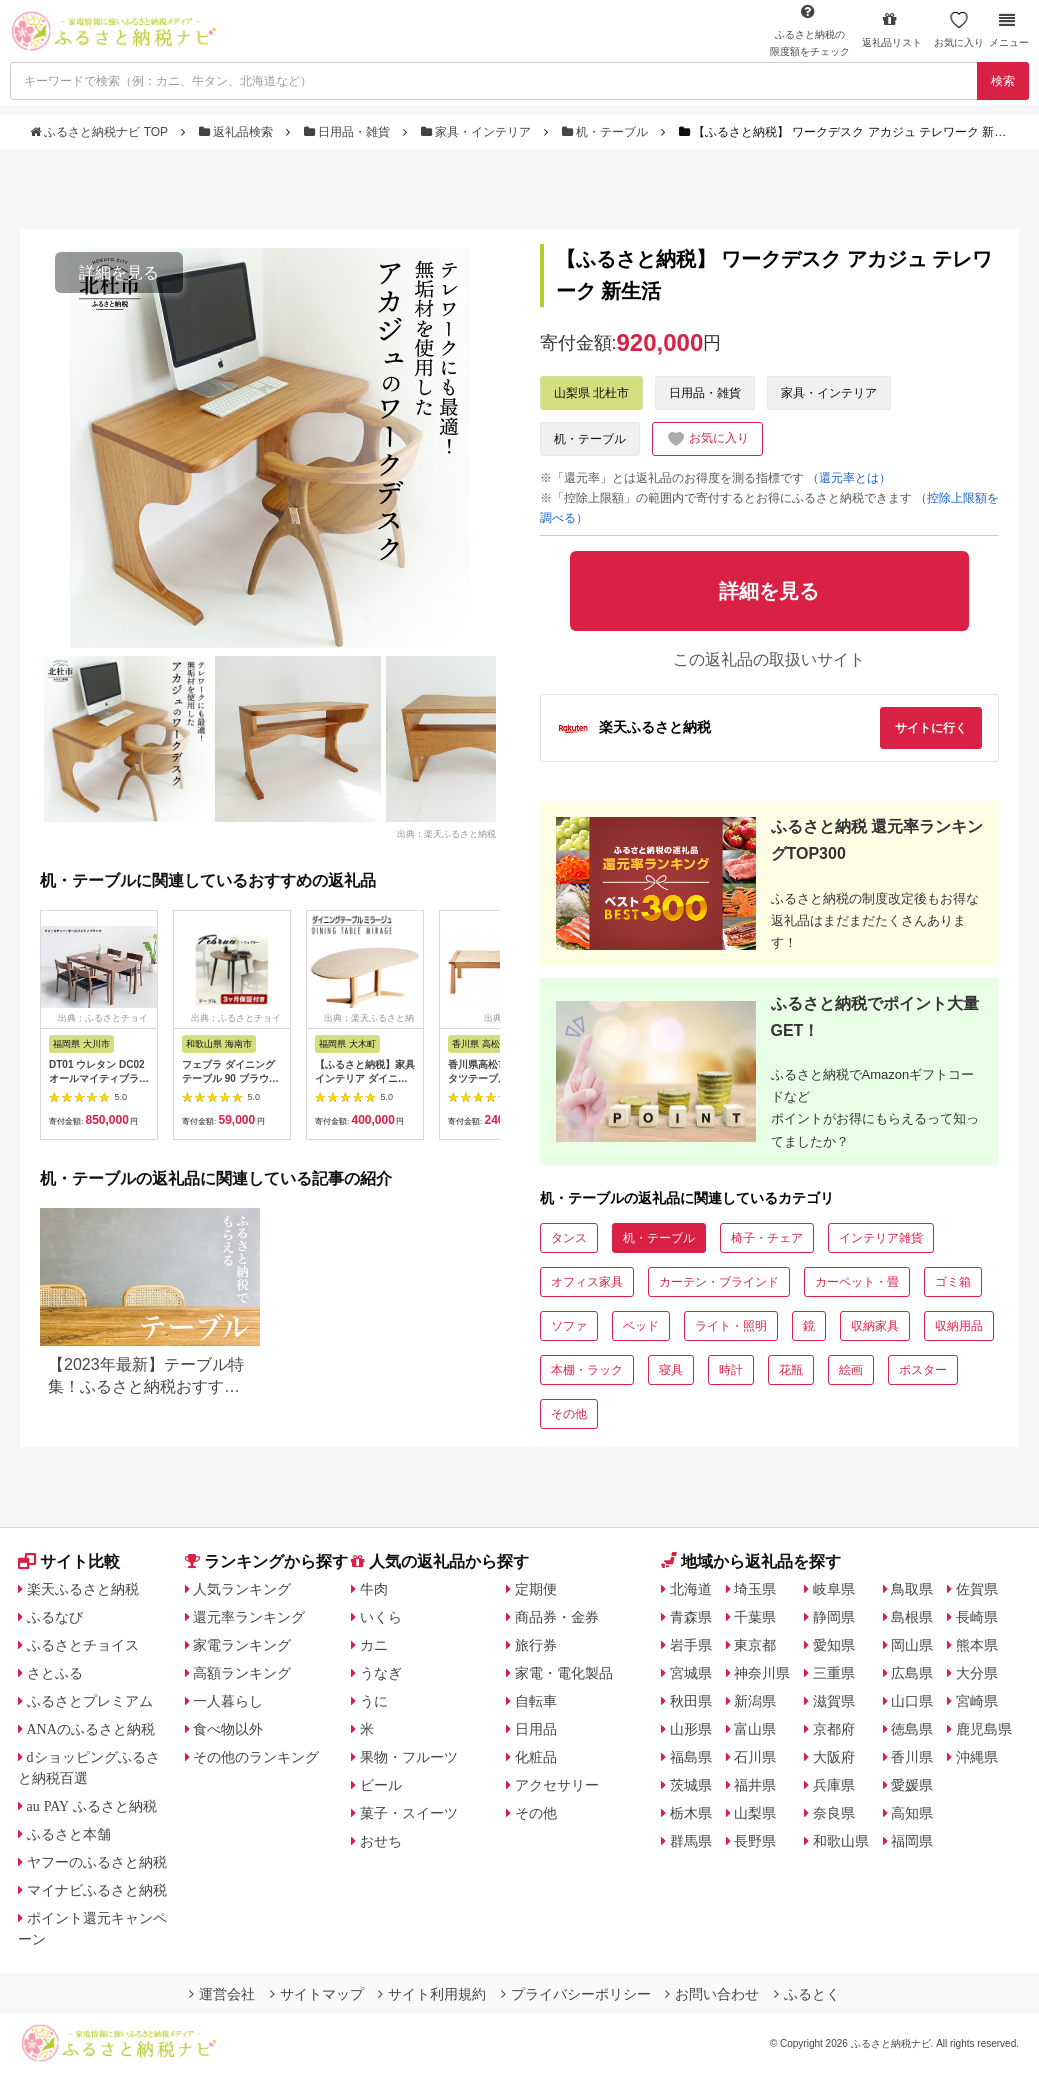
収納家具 (875, 1326)
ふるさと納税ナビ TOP (100, 132)
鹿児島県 (984, 1729)
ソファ (569, 1326)
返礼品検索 (238, 132)
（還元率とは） (849, 478)
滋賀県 (834, 1701)
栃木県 (691, 1813)
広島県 (912, 1673)
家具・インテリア (478, 132)
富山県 (755, 1729)
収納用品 (959, 1326)
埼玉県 (755, 1589)
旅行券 (536, 1645)
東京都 (755, 1645)
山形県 (691, 1729)
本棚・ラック (587, 1370)
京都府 (834, 1729)
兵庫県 (834, 1785)
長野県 (755, 1841)
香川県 (912, 1757)
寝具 (671, 1370)
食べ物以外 (228, 1729)
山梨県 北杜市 (591, 393)
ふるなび (55, 1617)
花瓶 (791, 1370)
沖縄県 (977, 1757)
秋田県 (691, 1701)
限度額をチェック (810, 30)
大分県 (977, 1673)
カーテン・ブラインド (719, 1282)
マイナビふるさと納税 (97, 1890)
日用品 (536, 1729)
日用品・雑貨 (349, 132)
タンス (569, 1238)
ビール (381, 1785)
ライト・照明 (731, 1326)
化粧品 (536, 1757)
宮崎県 (977, 1701)
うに (374, 1701)
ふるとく (807, 1994)
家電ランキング (242, 1645)
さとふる (55, 1673)
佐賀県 (977, 1589)
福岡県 (912, 1841)
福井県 (755, 1785)
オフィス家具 (587, 1282)
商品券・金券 (557, 1617)
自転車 (536, 1701)
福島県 (691, 1757)
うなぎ (381, 1673)
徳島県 (912, 1729)
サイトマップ (317, 1994)
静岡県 (834, 1617)
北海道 (691, 1589)
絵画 (851, 1370)
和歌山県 (841, 1841)
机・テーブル (607, 132)
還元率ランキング (249, 1617)
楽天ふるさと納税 (83, 1589)
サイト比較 (69, 1561)
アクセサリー (557, 1785)
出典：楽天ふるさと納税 (446, 833)
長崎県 (977, 1617)
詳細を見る (119, 272)
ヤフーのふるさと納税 (97, 1862)
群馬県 (691, 1841)
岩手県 (691, 1645)
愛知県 (834, 1645)
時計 (731, 1370)
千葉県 (755, 1617)
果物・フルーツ (409, 1757)
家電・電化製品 (564, 1673)
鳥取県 (912, 1589)
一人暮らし (228, 1701)
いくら (381, 1617)
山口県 (912, 1701)
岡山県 (912, 1645)
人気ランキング (242, 1589)
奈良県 (834, 1813)
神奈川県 (762, 1673)
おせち (381, 1841)
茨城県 (691, 1785)
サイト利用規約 (432, 1994)
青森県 (691, 1617)
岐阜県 (834, 1589)
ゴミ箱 (953, 1282)
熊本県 (977, 1645)
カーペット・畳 (857, 1282)
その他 (569, 1414)
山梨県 (755, 1813)
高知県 (912, 1813)
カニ (374, 1645)
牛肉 (374, 1589)
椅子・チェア (767, 1238)
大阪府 (834, 1757)
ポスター (923, 1370)
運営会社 (222, 1994)
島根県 (912, 1617)
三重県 (834, 1673)
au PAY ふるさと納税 (92, 1806)
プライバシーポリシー (576, 1994)
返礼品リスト (892, 29)
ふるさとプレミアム (90, 1701)
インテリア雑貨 (881, 1238)
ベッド (641, 1326)
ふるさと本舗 (69, 1834)
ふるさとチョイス (83, 1645)
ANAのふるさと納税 (91, 1729)
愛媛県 (912, 1785)
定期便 (536, 1589)
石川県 (755, 1757)
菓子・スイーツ (409, 1813)
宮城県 (691, 1673)
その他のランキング (256, 1757)
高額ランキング (242, 1673)
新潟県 (755, 1701)
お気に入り (959, 29)
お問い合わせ (712, 1994)
